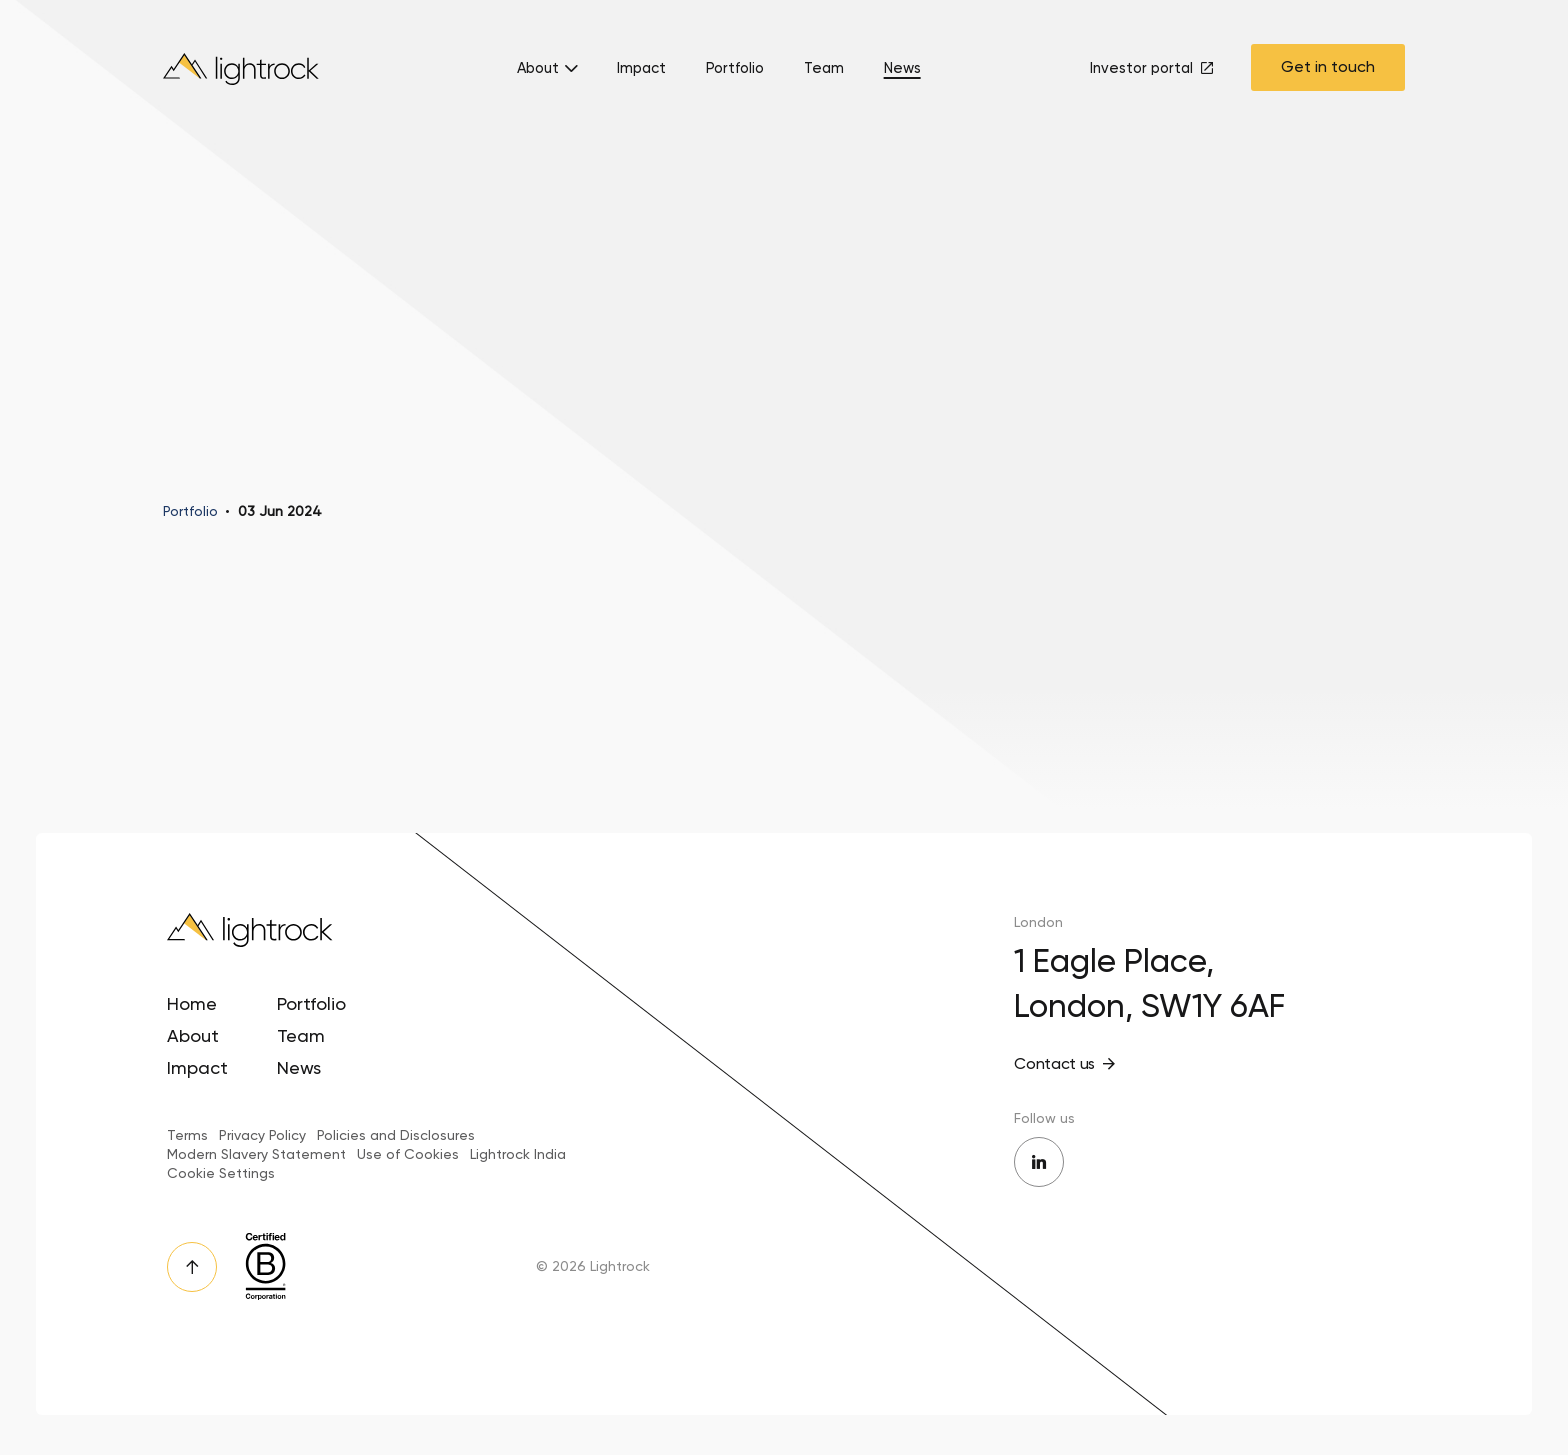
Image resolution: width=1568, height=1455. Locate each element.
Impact (641, 68)
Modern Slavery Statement (256, 1154)
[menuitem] (547, 74)
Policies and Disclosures (396, 1135)
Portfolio (735, 68)
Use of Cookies (408, 1154)
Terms (187, 1135)
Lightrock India (518, 1154)
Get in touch (1328, 66)
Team (824, 68)
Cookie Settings (221, 1173)
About (538, 68)
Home (192, 1003)
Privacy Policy (262, 1135)
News (902, 68)
